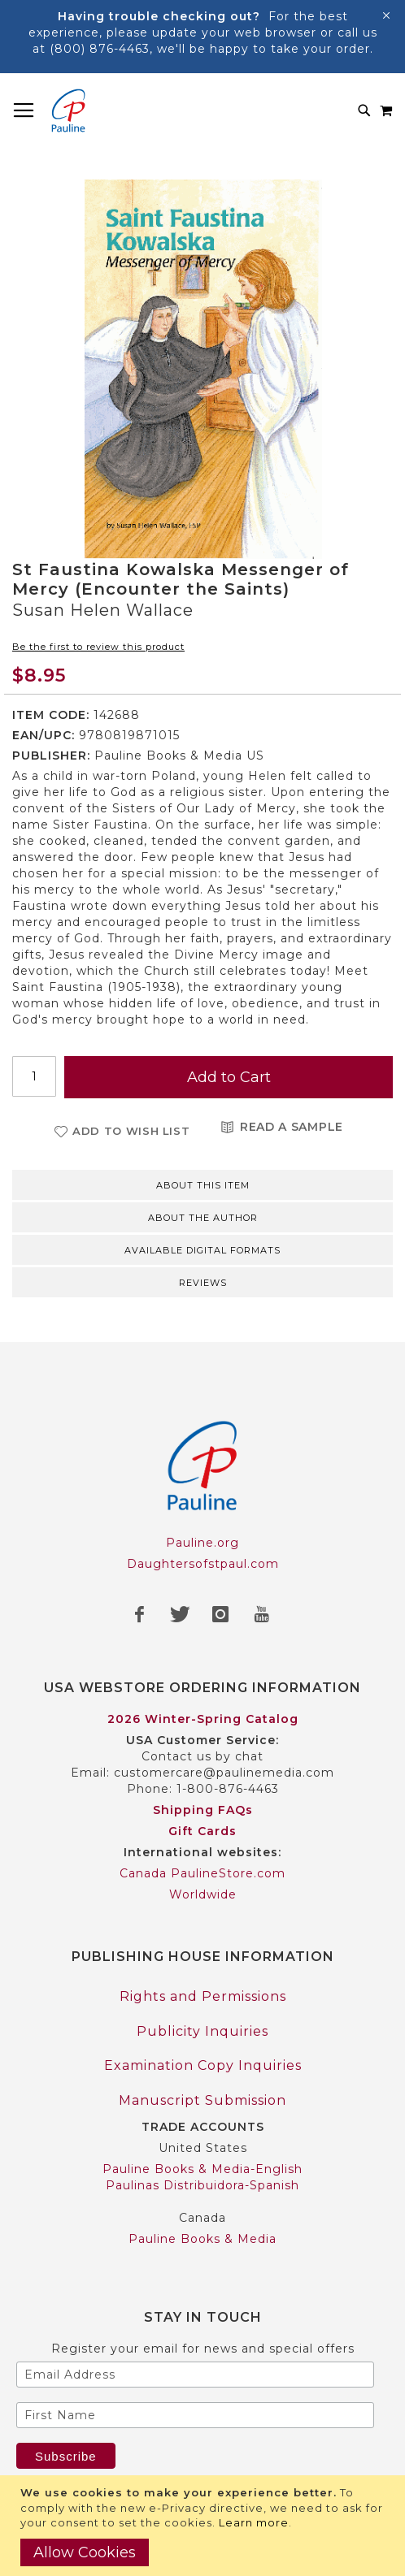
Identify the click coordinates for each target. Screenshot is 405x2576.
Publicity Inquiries (202, 2031)
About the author (203, 1217)
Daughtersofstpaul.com (203, 1563)
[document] (204, 2525)
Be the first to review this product (98, 646)
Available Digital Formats (202, 1250)
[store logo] (68, 110)
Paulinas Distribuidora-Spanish (202, 2185)
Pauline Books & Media (202, 2239)
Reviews (203, 1282)
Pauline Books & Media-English (202, 2169)
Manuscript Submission (202, 2100)
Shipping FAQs (203, 1810)
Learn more (254, 2522)
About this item (203, 1185)
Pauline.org (202, 1542)
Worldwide (203, 1894)
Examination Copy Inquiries (203, 2065)
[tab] (202, 1183)
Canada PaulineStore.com (202, 1873)
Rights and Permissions (203, 1996)
